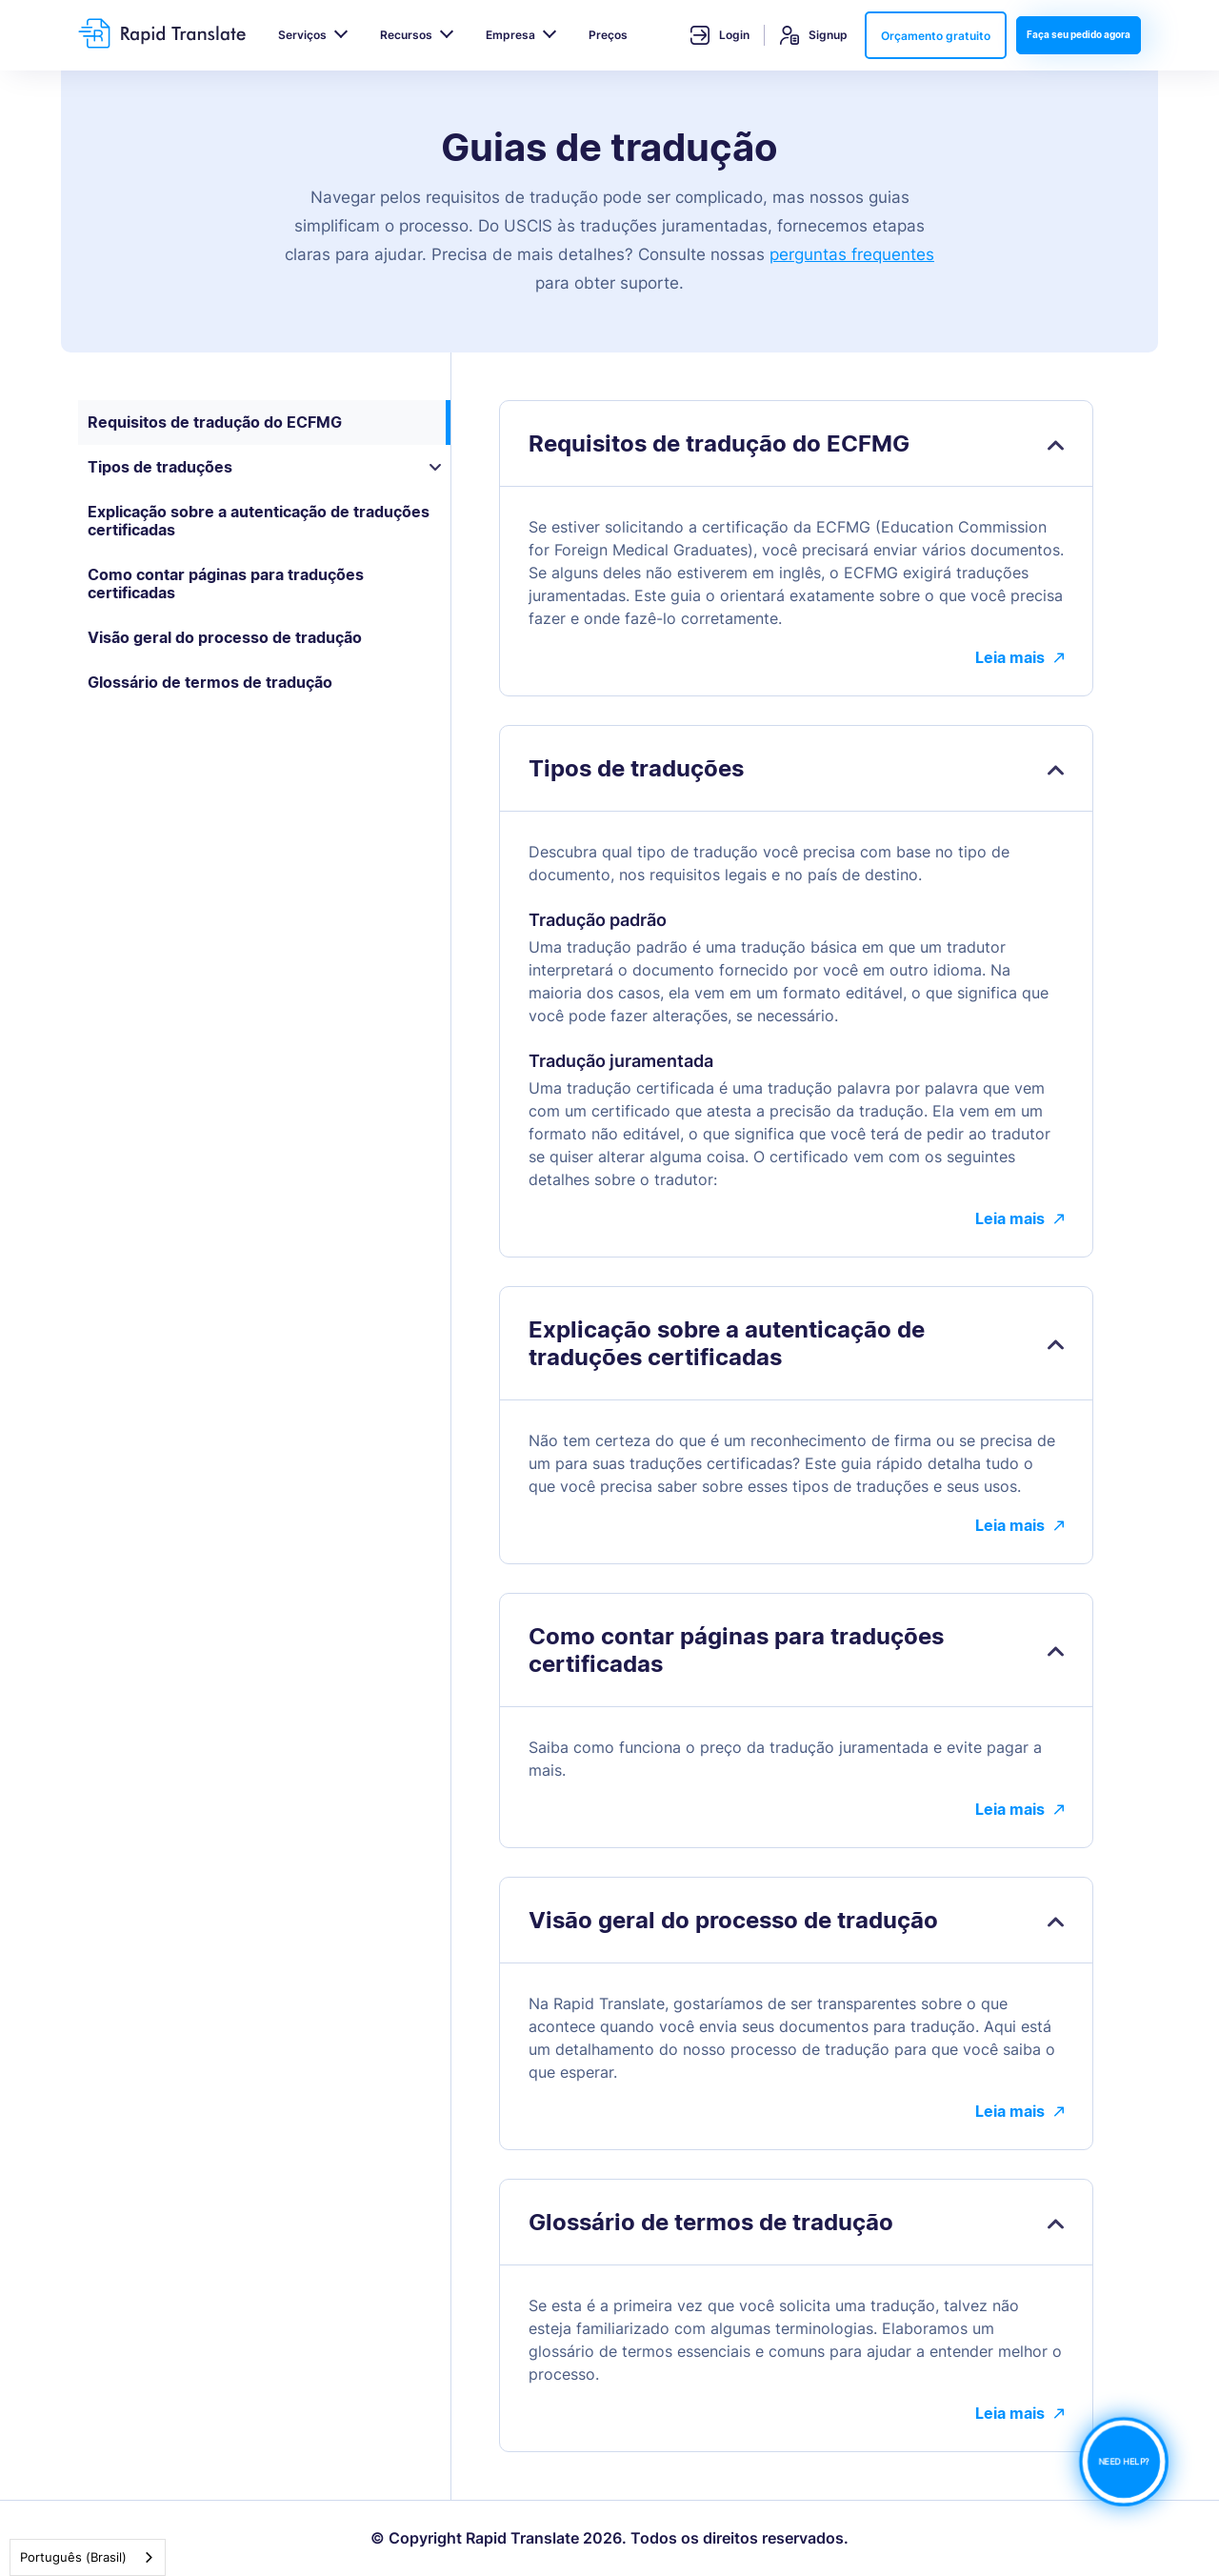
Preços (608, 35)
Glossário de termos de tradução (210, 682)
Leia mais (1019, 658)
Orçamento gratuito (935, 36)
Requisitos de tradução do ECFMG (215, 422)
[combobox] (88, 2557)
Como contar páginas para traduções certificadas (226, 583)
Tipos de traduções (264, 466)
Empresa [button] (510, 35)
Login (719, 35)
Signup (814, 35)
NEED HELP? (1124, 2462)
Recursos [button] (406, 35)
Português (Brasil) (73, 2557)
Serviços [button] (302, 35)
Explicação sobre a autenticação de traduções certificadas (259, 520)
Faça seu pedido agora (1078, 34)
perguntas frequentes (851, 254)
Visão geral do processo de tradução (225, 637)
